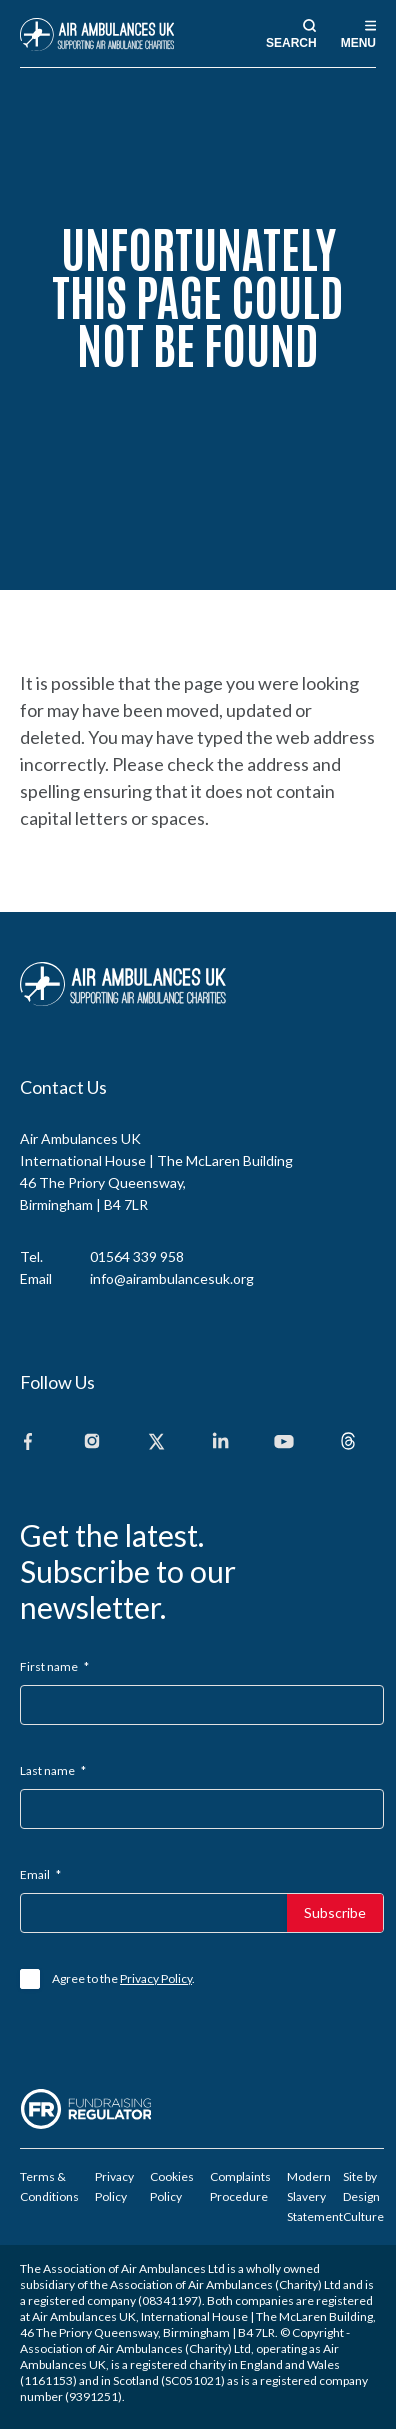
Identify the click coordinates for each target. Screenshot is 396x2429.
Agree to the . (123, 1978)
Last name (53, 1770)
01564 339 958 (137, 1256)
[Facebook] (28, 1442)
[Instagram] (92, 1442)
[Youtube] (284, 1442)
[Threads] (348, 1442)
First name (54, 1666)
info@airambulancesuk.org (172, 1278)
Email (40, 1874)
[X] (156, 1442)
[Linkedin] (220, 1442)
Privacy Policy (156, 1978)
